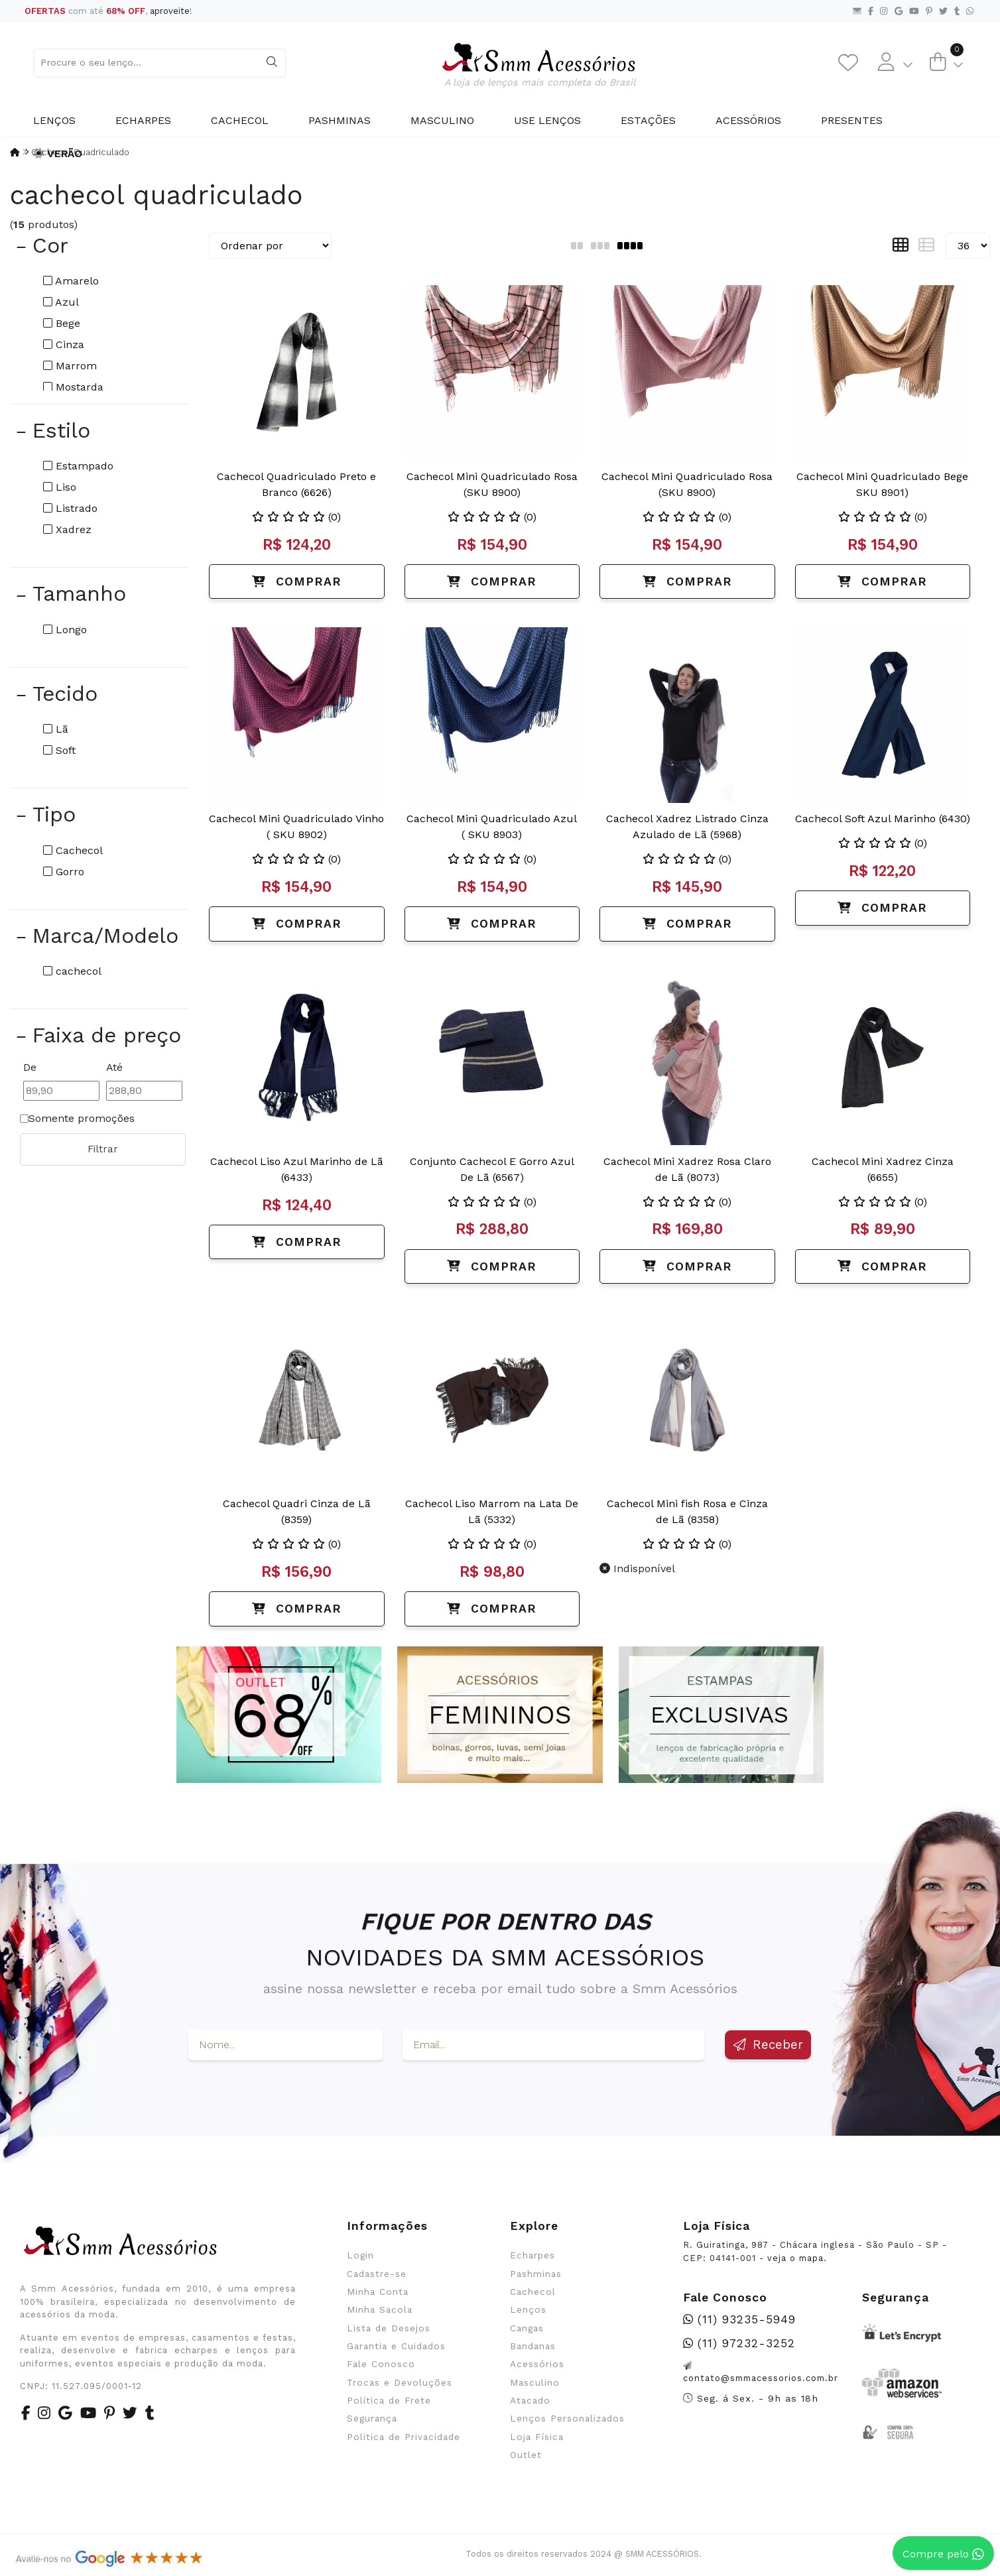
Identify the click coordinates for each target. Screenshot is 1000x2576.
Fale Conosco (381, 2364)
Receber (768, 2044)
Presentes (852, 120)
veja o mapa (795, 2258)
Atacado (530, 2400)
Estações (648, 120)
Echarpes (143, 120)
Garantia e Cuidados (396, 2346)
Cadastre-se (376, 2273)
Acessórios (748, 120)
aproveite (170, 11)
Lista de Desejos (388, 2328)
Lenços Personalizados (567, 2418)
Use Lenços (547, 120)
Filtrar (103, 1149)
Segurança (372, 2418)
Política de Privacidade (403, 2436)
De (29, 1067)
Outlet (526, 2454)
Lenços (54, 120)
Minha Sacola (379, 2309)
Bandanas (533, 2346)
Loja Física (537, 2436)
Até (114, 1067)
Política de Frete (389, 2400)
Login (360, 2255)
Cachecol (240, 120)
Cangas (527, 2328)
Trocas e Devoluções (399, 2382)
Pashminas (339, 120)
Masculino (442, 120)
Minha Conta (377, 2291)
